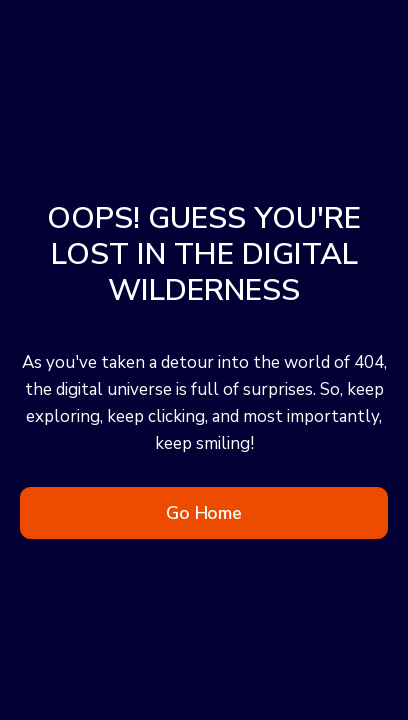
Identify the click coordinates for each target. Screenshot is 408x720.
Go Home (204, 513)
